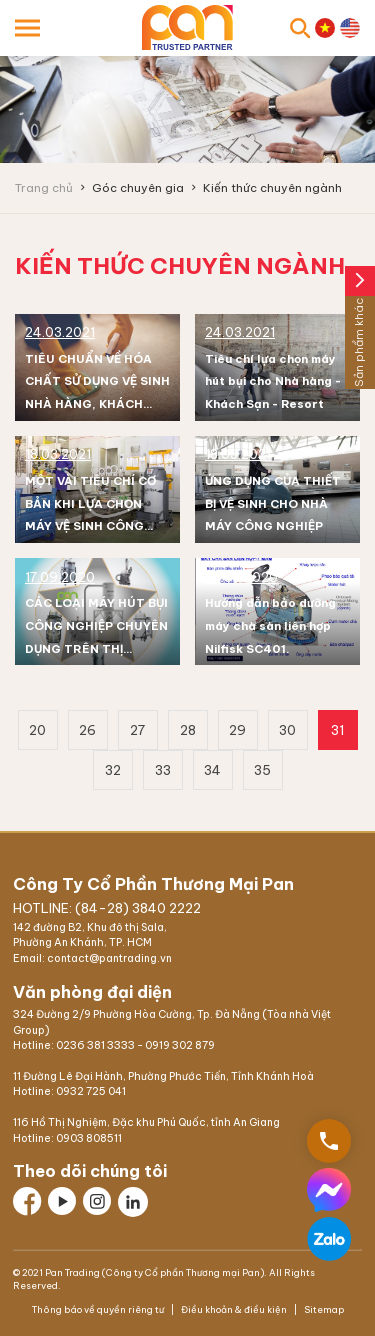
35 (262, 770)
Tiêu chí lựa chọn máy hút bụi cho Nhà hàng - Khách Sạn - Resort (273, 382)
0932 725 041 (91, 1091)
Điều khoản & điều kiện (234, 1309)
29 (237, 730)
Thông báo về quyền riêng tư (99, 1309)
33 (163, 770)
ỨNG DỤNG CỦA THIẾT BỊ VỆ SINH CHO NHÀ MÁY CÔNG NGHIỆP (273, 504)
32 (113, 770)
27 (137, 730)
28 (188, 730)
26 (87, 730)
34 (212, 770)
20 (37, 730)
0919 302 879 (180, 1045)
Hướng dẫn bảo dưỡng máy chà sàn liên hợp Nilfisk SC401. (270, 626)
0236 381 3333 (95, 1045)
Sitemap (323, 1309)
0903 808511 (89, 1138)
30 (287, 730)
